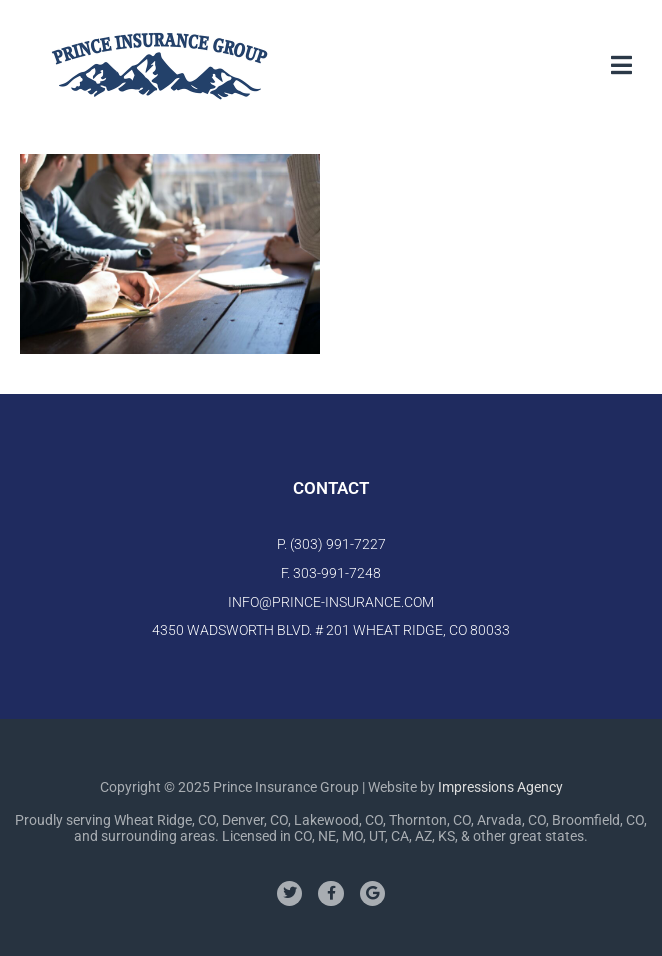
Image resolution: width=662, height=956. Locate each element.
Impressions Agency (500, 787)
